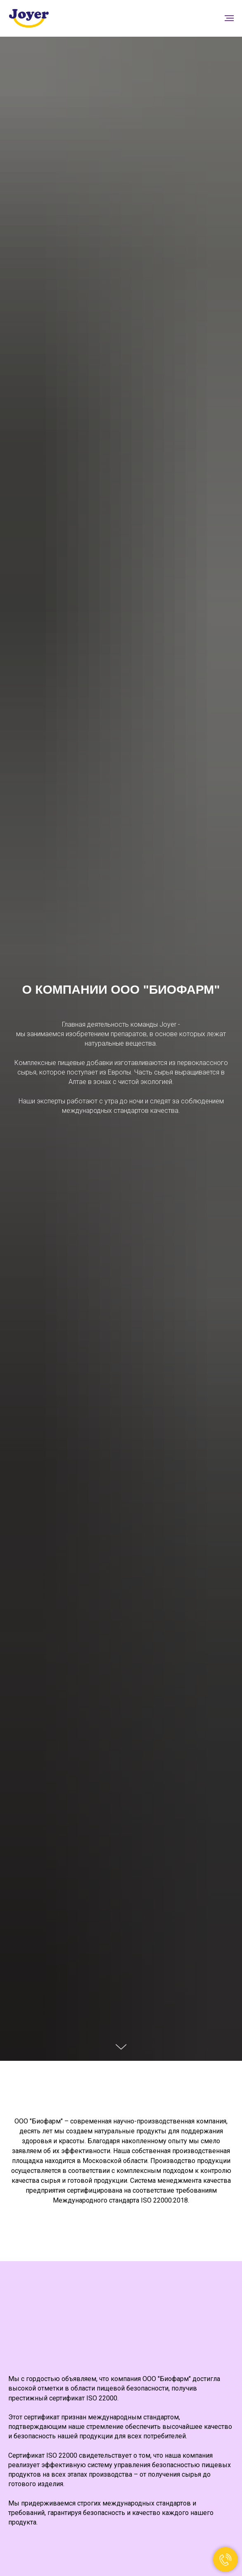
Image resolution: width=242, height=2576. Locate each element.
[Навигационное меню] (229, 18)
